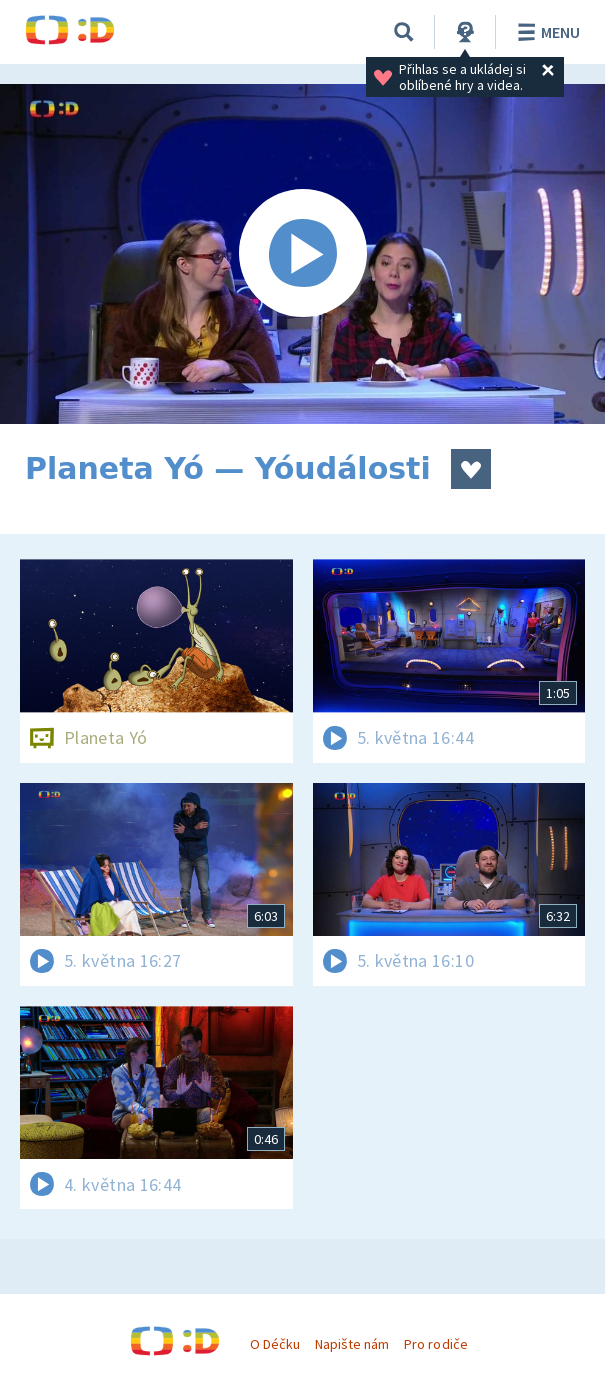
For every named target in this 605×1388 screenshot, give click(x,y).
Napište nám (352, 1344)
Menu (545, 32)
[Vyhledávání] (404, 32)
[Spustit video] (302, 254)
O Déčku (275, 1344)
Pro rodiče (435, 1344)
